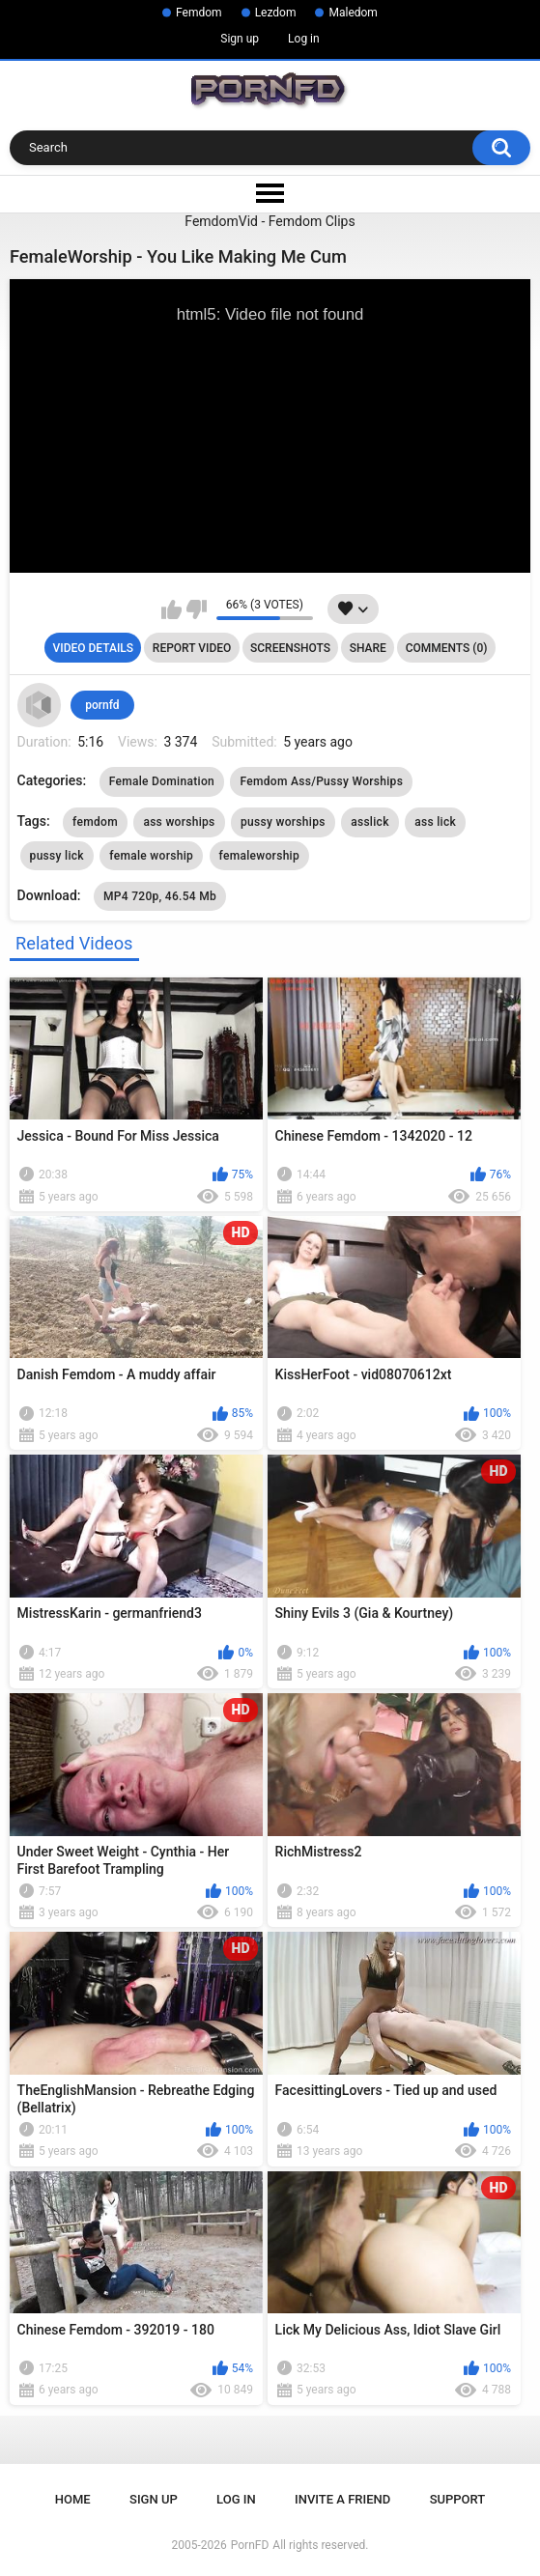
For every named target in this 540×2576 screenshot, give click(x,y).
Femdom (199, 12)
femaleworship (259, 856)
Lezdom (276, 12)
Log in (304, 38)
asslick (370, 822)
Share (368, 648)
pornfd (102, 705)
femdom (95, 822)
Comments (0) (447, 648)
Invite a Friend (342, 2499)
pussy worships (283, 822)
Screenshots (290, 648)
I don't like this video (196, 609)
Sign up (239, 38)
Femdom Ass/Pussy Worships (321, 781)
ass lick (435, 822)
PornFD (250, 2545)
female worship (151, 856)
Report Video (192, 648)
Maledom (352, 12)
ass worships (178, 822)
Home (73, 2499)
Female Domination (161, 781)
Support (458, 2499)
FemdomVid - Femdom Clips (270, 221)
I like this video (171, 609)
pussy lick (57, 856)
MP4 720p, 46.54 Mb (159, 896)
